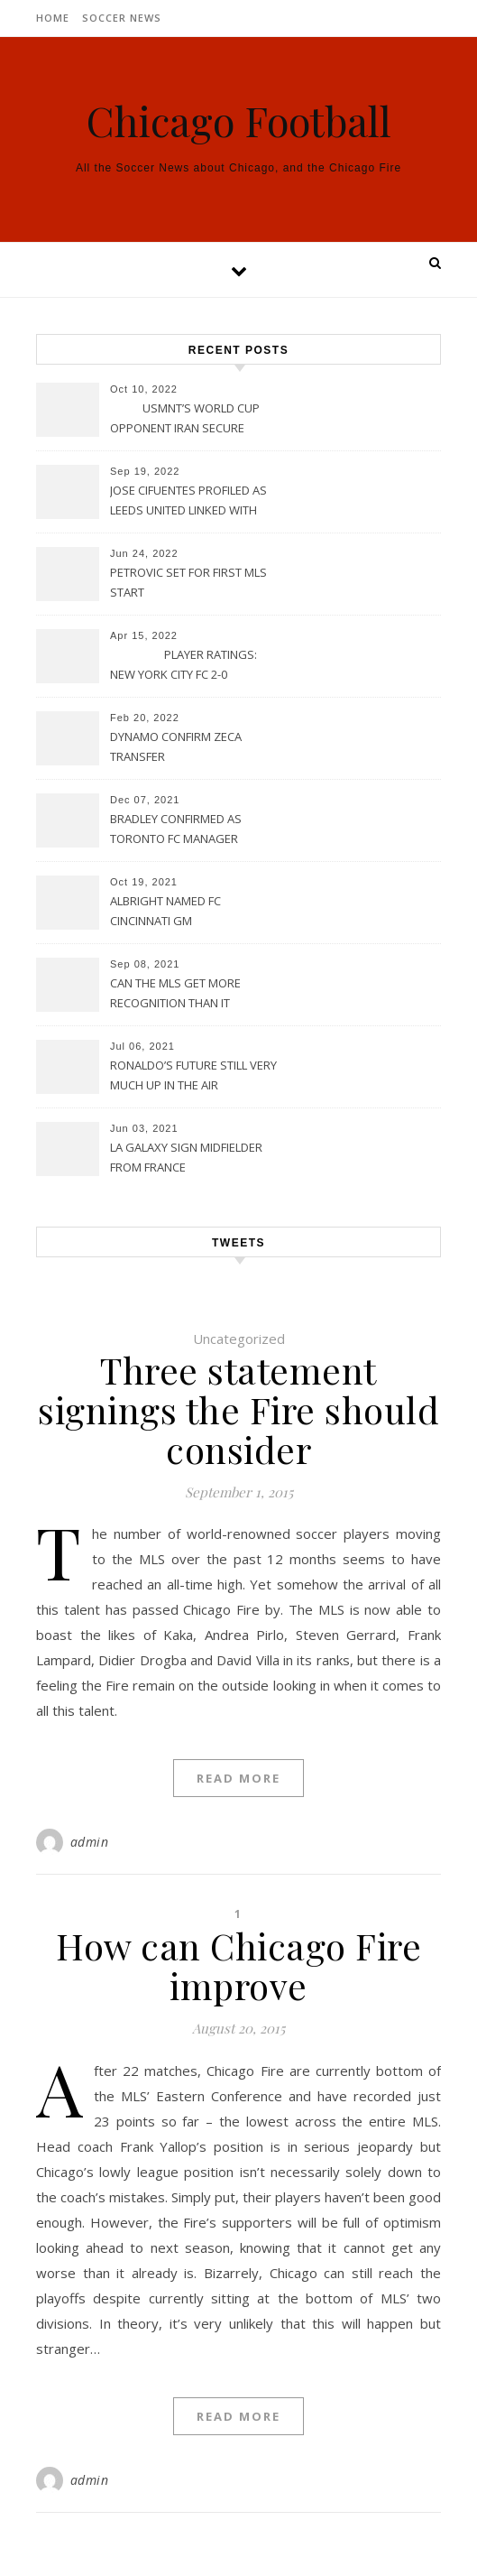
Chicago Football (239, 120)
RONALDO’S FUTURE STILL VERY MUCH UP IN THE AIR (193, 1075)
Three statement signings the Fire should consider (238, 1409)
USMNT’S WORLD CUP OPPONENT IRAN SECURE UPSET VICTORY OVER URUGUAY (185, 420)
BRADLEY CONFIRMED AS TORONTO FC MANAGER (176, 829)
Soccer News (121, 17)
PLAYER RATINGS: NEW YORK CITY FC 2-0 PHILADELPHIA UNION (183, 666)
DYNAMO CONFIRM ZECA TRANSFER (176, 746)
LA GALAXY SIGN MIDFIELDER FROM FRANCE (186, 1157)
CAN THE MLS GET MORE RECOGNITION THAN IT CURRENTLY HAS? (175, 995)
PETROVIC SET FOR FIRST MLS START (188, 582)
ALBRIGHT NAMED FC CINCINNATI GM (165, 911)
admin (89, 1841)
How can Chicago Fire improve (238, 1965)
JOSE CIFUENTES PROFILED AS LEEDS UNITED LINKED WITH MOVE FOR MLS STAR (188, 502)
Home (52, 17)
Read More (238, 1778)
